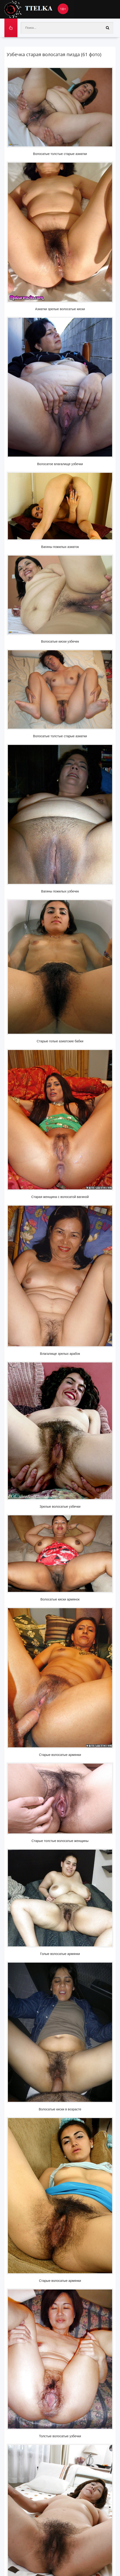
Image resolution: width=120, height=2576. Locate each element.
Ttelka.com (39, 9)
